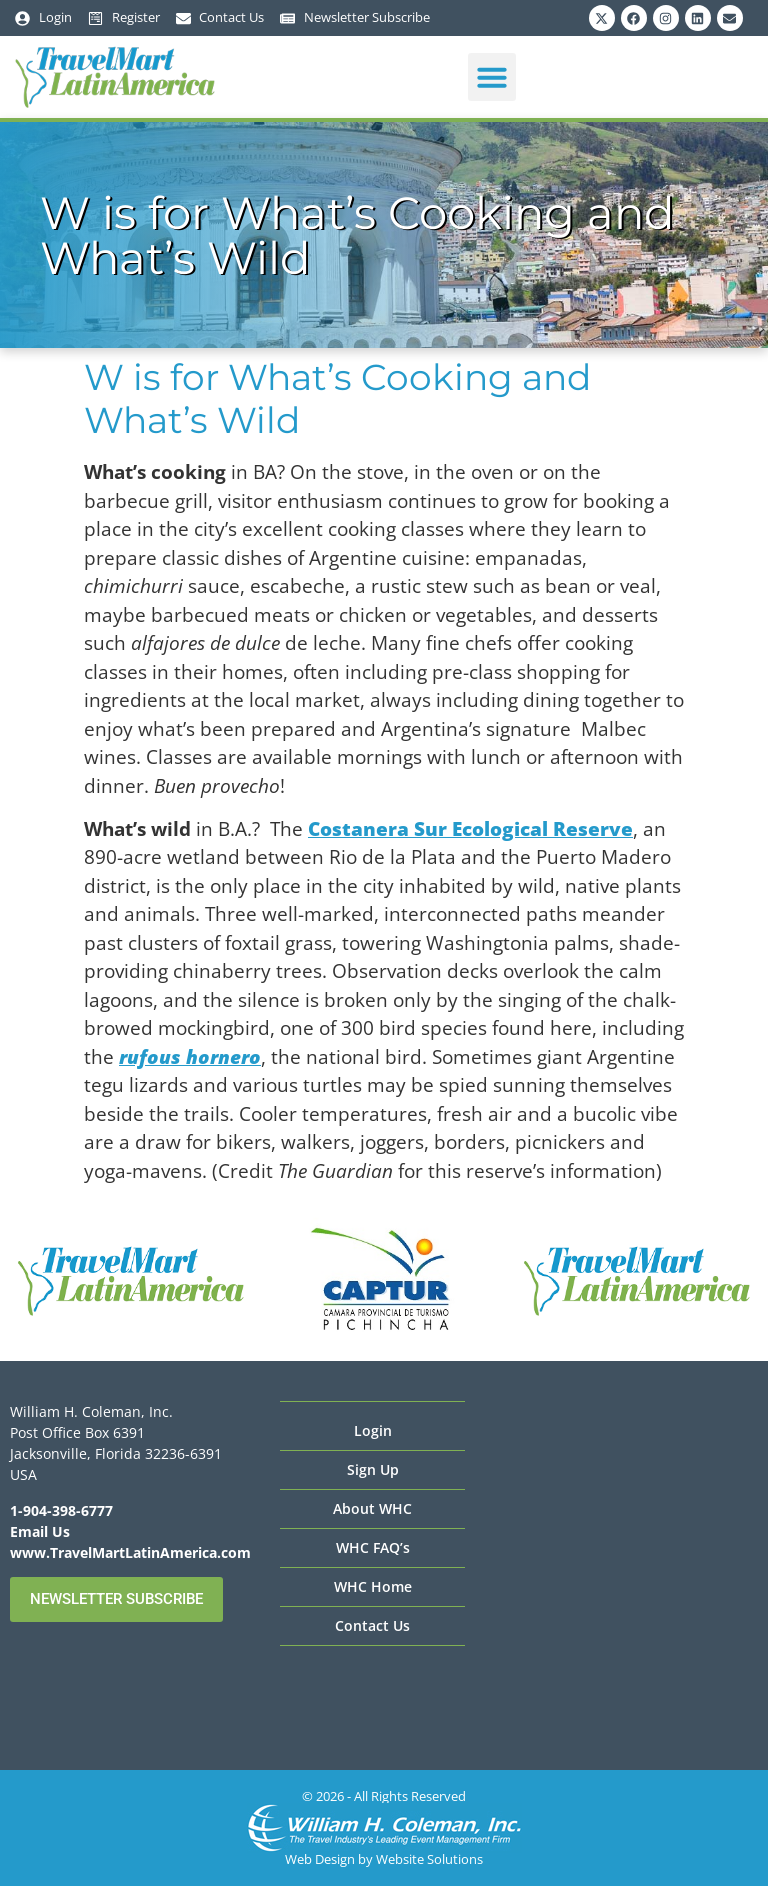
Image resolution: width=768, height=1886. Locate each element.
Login (373, 1430)
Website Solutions (429, 1859)
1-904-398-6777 (61, 1510)
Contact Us (372, 1625)
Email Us (40, 1531)
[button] (492, 77)
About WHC (372, 1508)
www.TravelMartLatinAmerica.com (130, 1552)
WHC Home (373, 1586)
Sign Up (373, 1469)
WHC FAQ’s (373, 1547)
